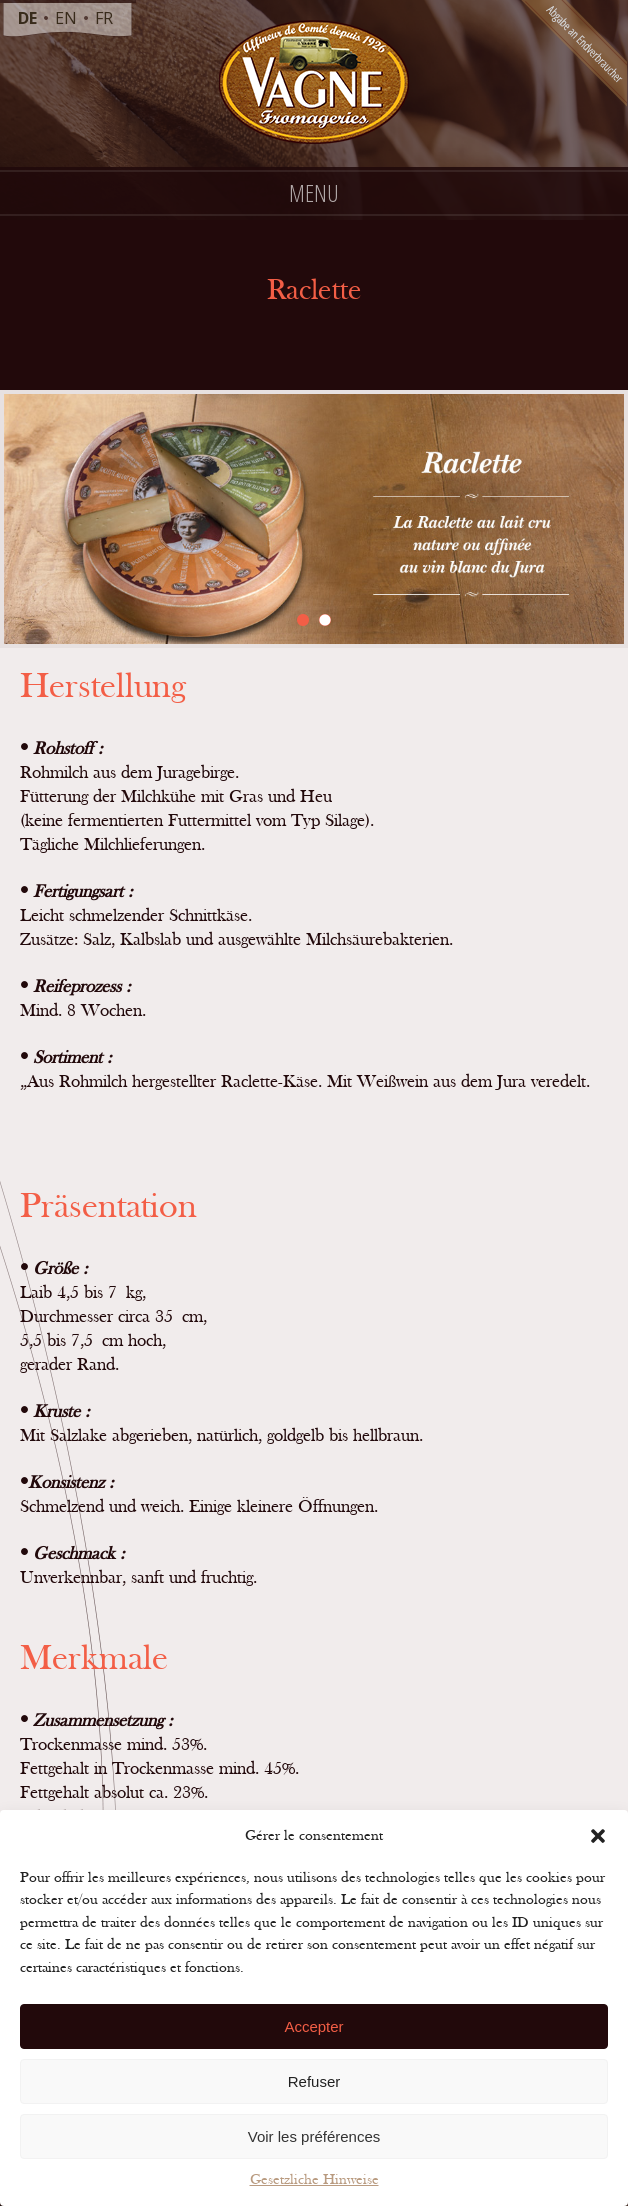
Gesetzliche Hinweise (314, 2179)
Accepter (313, 2026)
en (66, 18)
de (27, 18)
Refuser (314, 2081)
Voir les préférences (314, 2136)
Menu (314, 192)
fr (104, 18)
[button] (598, 1836)
